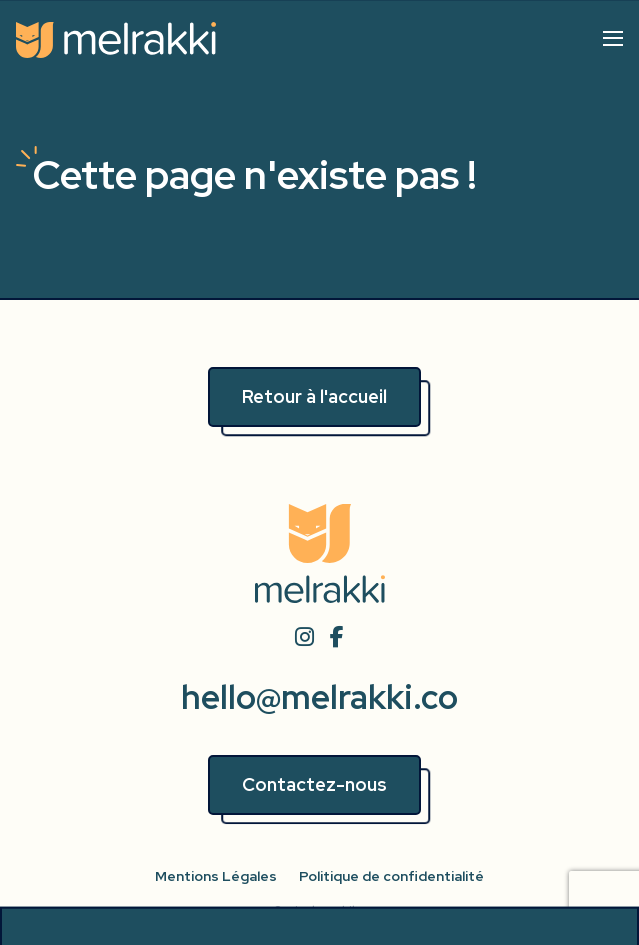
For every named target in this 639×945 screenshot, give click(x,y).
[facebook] (337, 638)
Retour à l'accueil (314, 396)
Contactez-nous (314, 784)
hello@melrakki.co (319, 697)
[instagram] (304, 638)
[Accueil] (116, 40)
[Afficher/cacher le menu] (613, 38)
